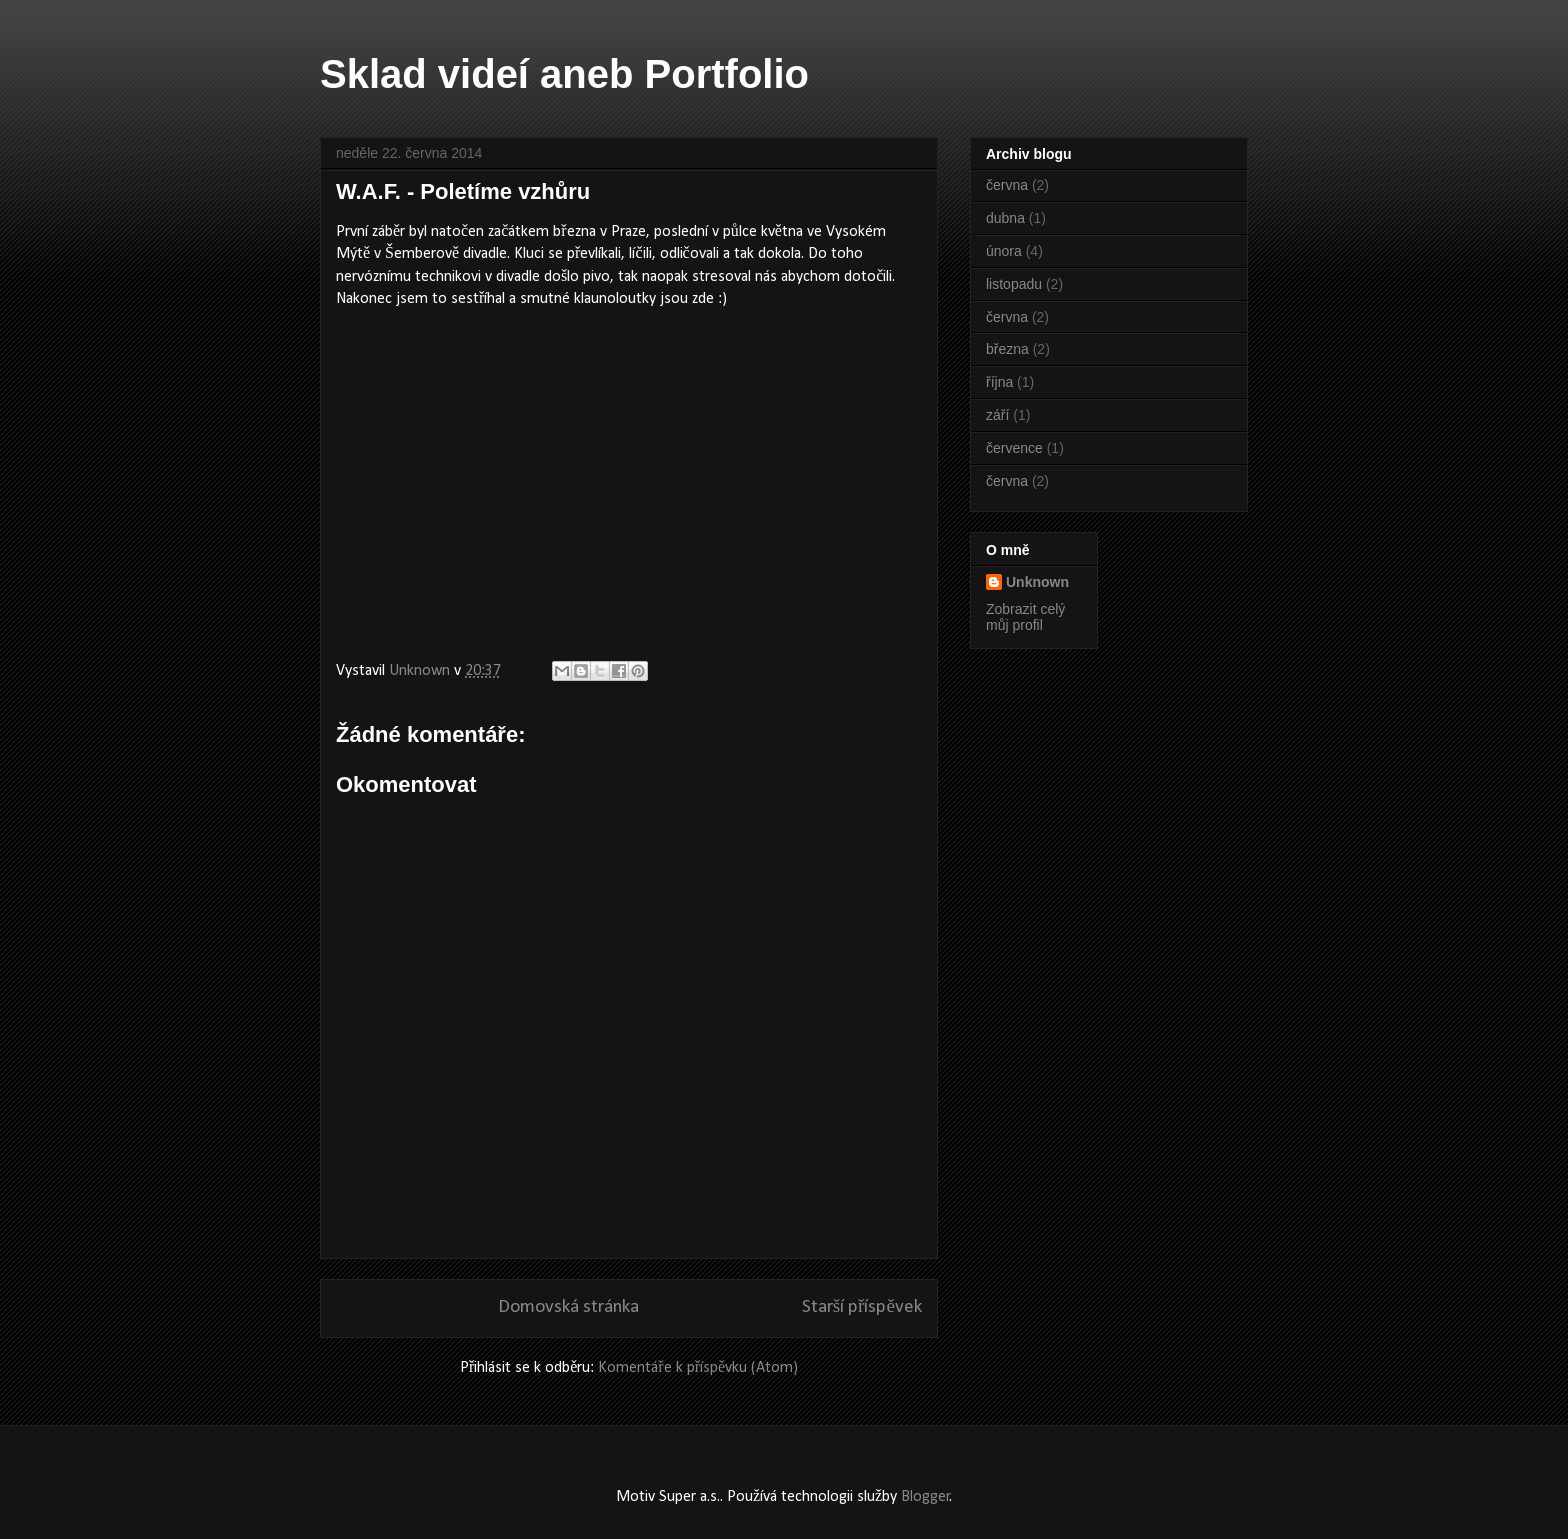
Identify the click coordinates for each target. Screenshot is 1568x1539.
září (997, 415)
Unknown (1037, 582)
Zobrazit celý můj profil (1025, 617)
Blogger (925, 1497)
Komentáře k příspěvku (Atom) (698, 1368)
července (1014, 448)
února (1004, 251)
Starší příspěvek (862, 1307)
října (999, 382)
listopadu (1014, 284)
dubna (1005, 218)
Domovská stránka (568, 1307)
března (1007, 349)
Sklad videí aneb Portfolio (564, 74)
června (1007, 185)
